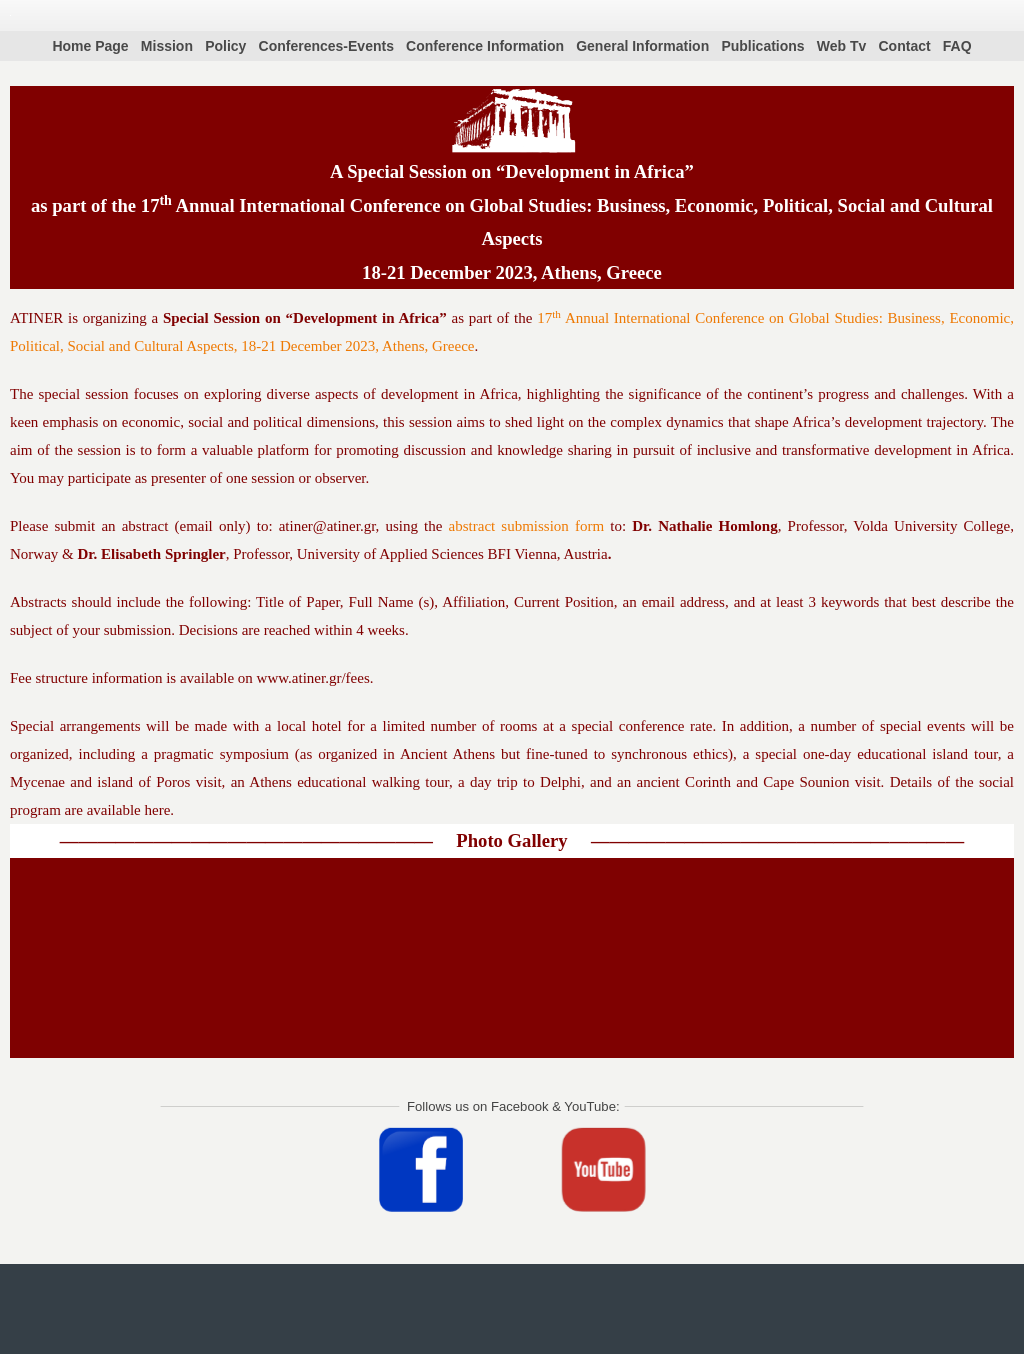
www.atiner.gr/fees (313, 678)
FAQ (957, 46)
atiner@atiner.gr (327, 526)
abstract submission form (527, 526)
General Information (642, 46)
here (158, 810)
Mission (167, 46)
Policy (225, 46)
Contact (905, 46)
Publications (762, 46)
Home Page (90, 46)
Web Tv (842, 46)
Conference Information (485, 46)
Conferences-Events (326, 46)
